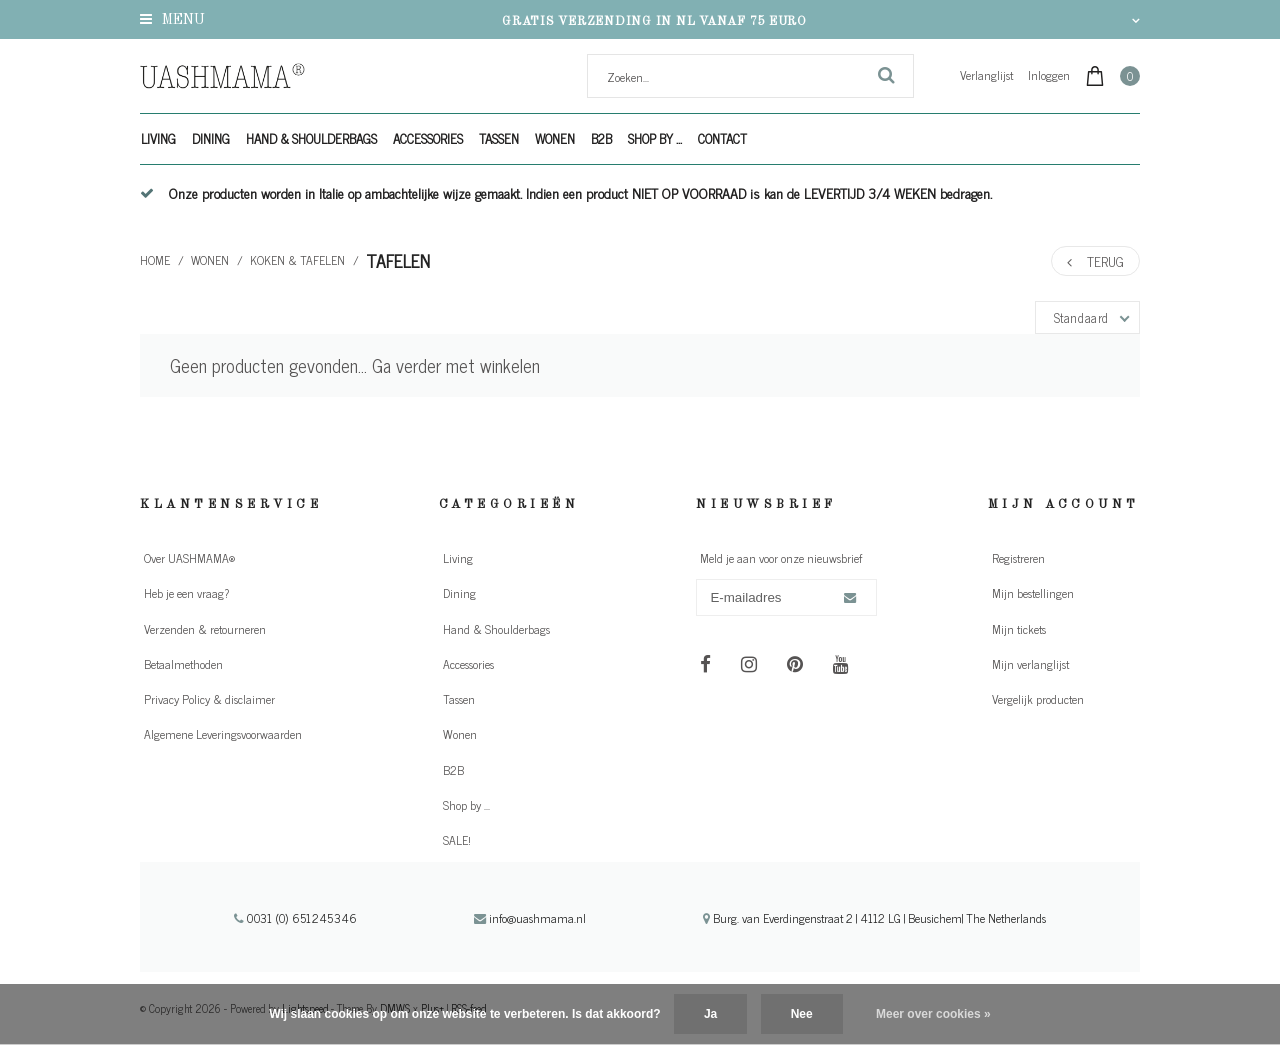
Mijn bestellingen (1033, 593)
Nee (802, 1014)
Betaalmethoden (183, 664)
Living (158, 138)
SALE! (457, 840)
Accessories (428, 138)
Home (155, 260)
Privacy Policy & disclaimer (209, 699)
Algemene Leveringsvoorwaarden (223, 734)
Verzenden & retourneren (205, 629)
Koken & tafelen (297, 260)
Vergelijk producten (1038, 699)
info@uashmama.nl (530, 918)
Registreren (1018, 558)
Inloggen (1049, 75)
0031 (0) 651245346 (296, 918)
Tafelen (398, 260)
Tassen (499, 138)
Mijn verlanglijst (1030, 664)
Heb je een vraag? (186, 593)
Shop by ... (655, 138)
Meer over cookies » (933, 1014)
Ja (710, 1014)
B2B (601, 138)
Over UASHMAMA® (189, 558)
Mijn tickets (1019, 629)
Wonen (555, 138)
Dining (211, 138)
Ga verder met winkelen (456, 365)
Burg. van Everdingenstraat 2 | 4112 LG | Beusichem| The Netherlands (874, 918)
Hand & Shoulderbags (311, 138)
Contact (722, 138)
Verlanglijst (986, 75)
